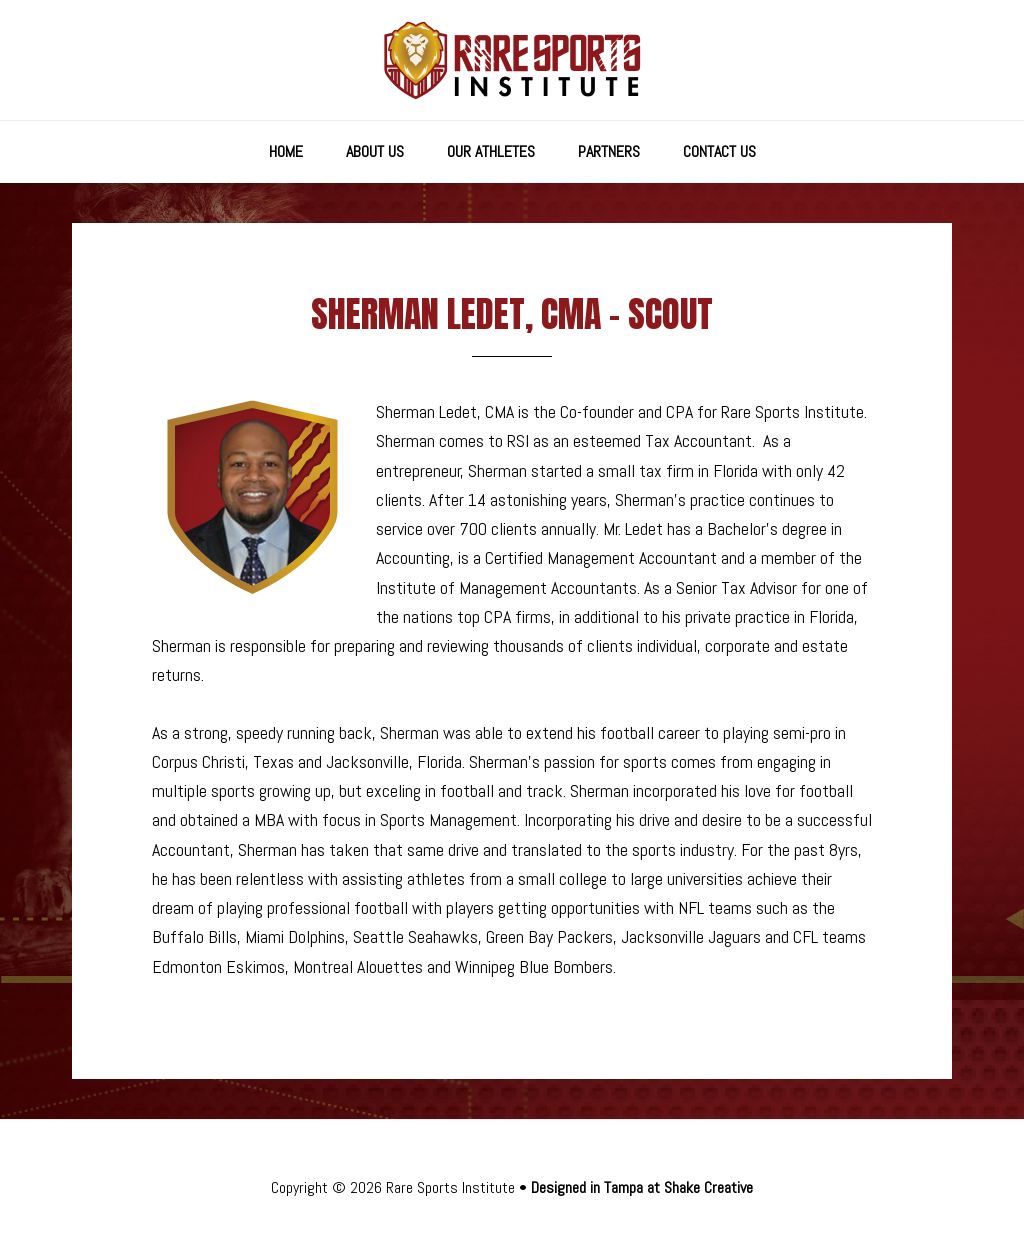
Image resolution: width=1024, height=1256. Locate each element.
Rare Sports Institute (512, 60)
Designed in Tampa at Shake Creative (642, 1187)
